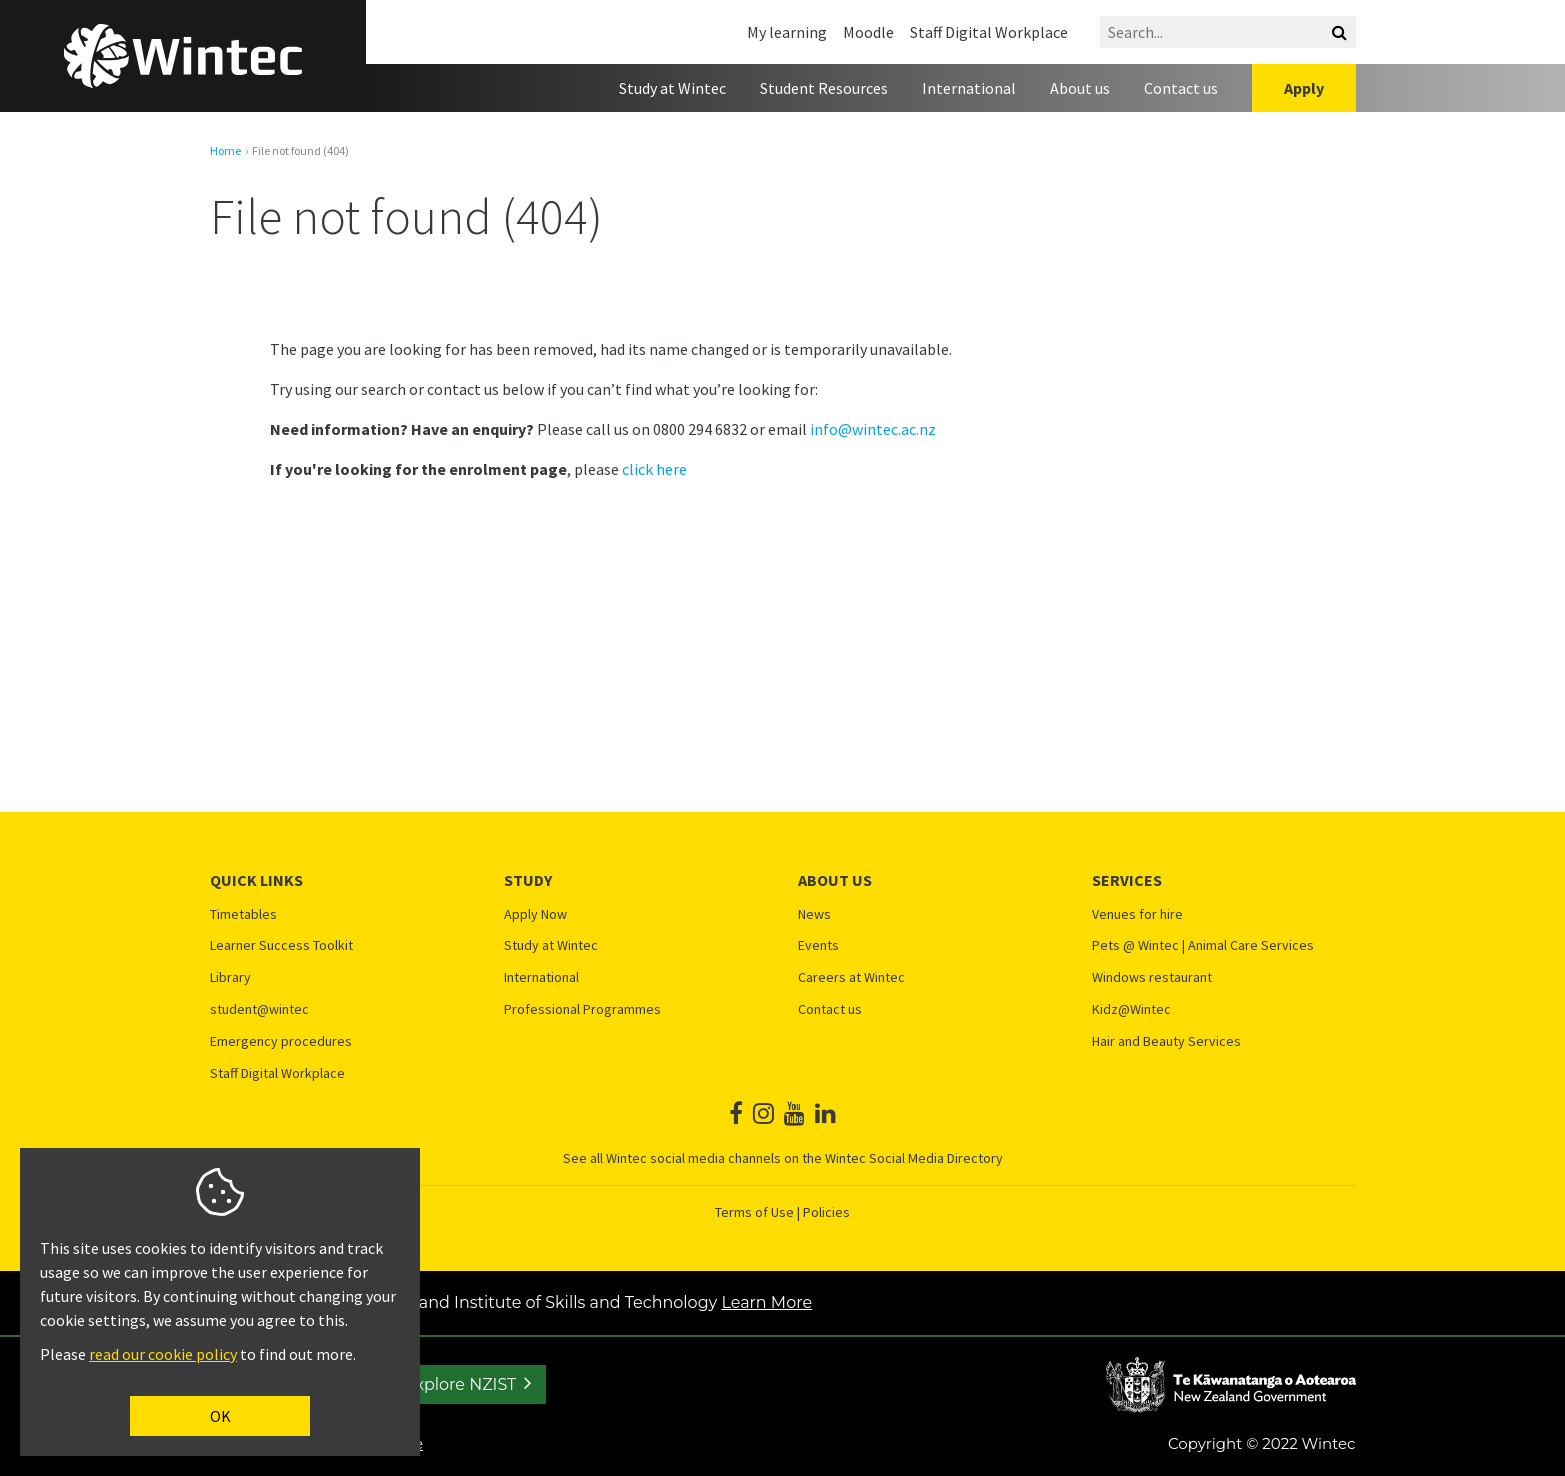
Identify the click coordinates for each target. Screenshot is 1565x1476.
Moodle (868, 32)
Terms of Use (754, 1212)
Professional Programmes (582, 1009)
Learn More (766, 1302)
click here (654, 469)
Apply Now (535, 914)
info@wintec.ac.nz (873, 429)
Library (230, 977)
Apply (1304, 88)
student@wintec (259, 1009)
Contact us (1181, 88)
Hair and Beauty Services (1166, 1041)
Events (818, 945)
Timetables (243, 914)
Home (225, 151)
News (814, 914)
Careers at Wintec (851, 977)
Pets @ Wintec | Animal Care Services (1203, 945)
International (969, 88)
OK (220, 1416)
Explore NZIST (460, 1384)
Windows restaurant (1152, 977)
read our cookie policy (163, 1354)
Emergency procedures (281, 1041)
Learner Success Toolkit (281, 945)
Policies (826, 1212)
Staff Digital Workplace (989, 32)
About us (1080, 88)
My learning (787, 32)
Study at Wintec (672, 88)
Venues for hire (1137, 914)
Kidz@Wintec (1131, 1009)
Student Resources (824, 88)
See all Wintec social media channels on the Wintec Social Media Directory (783, 1158)
